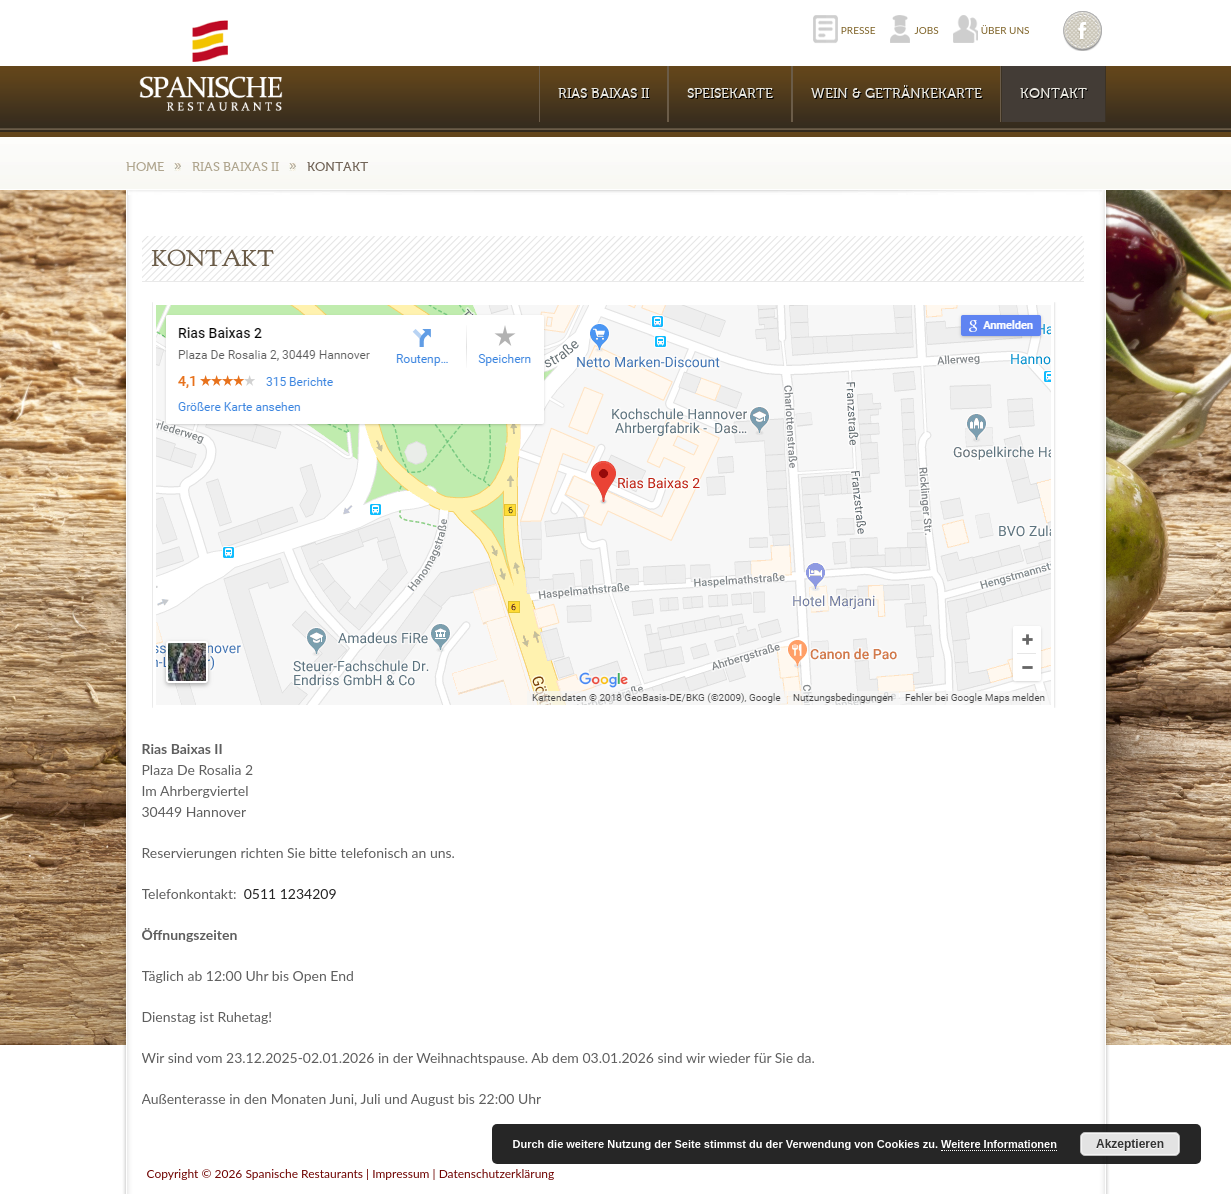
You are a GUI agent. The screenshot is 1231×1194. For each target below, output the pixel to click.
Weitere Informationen (999, 1144)
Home (145, 166)
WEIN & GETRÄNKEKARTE (896, 94)
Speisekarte (730, 94)
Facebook (1084, 30)
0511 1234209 (290, 893)
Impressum (400, 1173)
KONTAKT (1053, 94)
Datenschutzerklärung (497, 1173)
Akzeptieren (1130, 1144)
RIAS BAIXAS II (603, 94)
